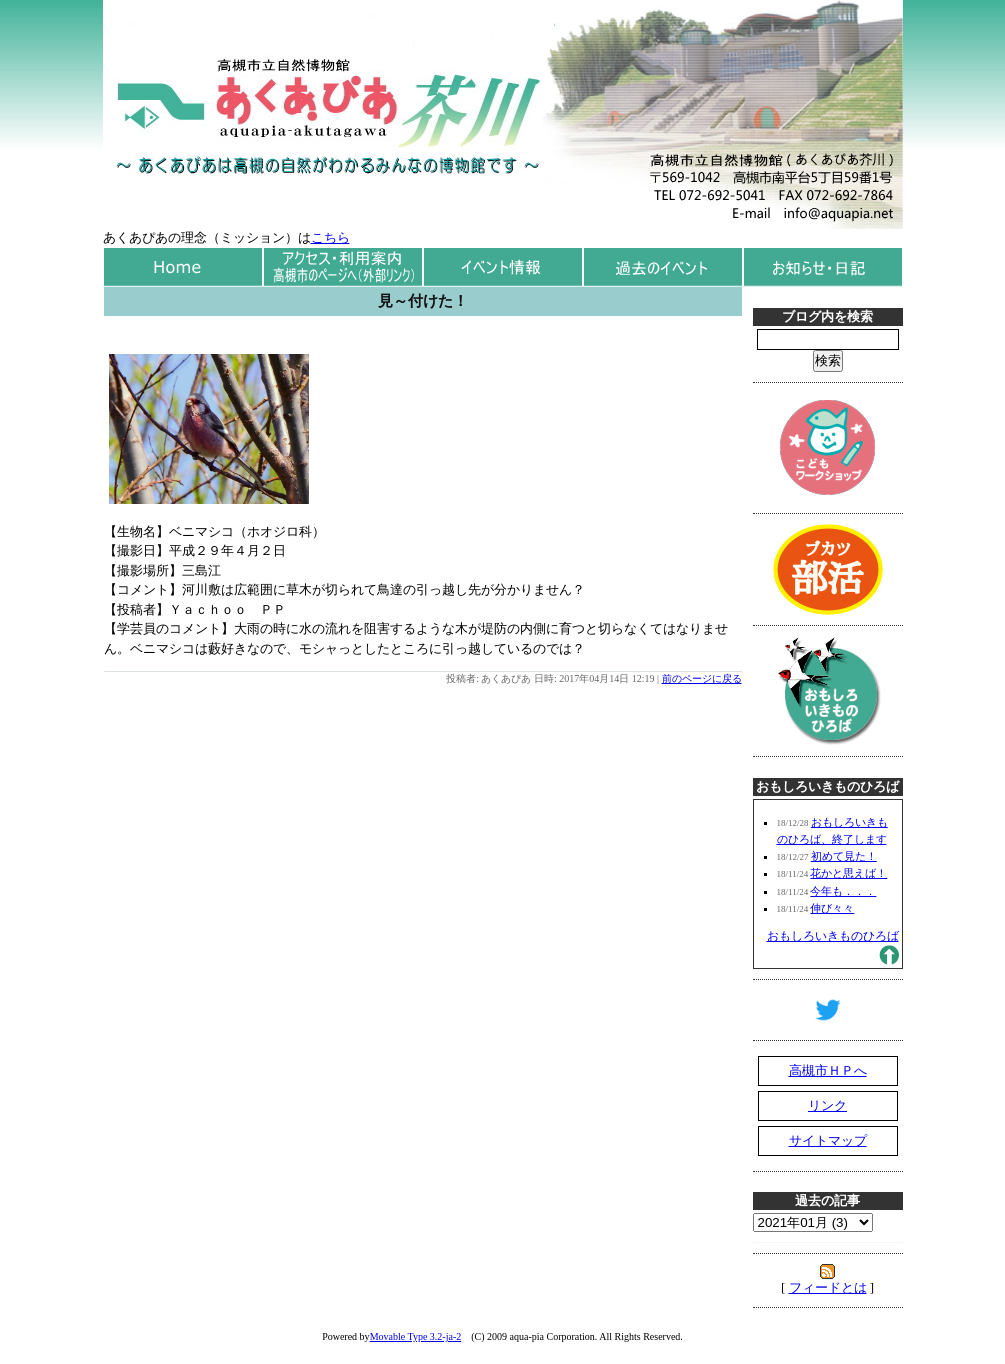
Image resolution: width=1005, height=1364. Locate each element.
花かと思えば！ (848, 873)
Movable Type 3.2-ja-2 (416, 1336)
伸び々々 (832, 908)
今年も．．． (843, 891)
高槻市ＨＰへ (828, 1070)
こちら (330, 237)
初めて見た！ (844, 856)
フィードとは (828, 1287)
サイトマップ (828, 1140)
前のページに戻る (702, 678)
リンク (827, 1105)
